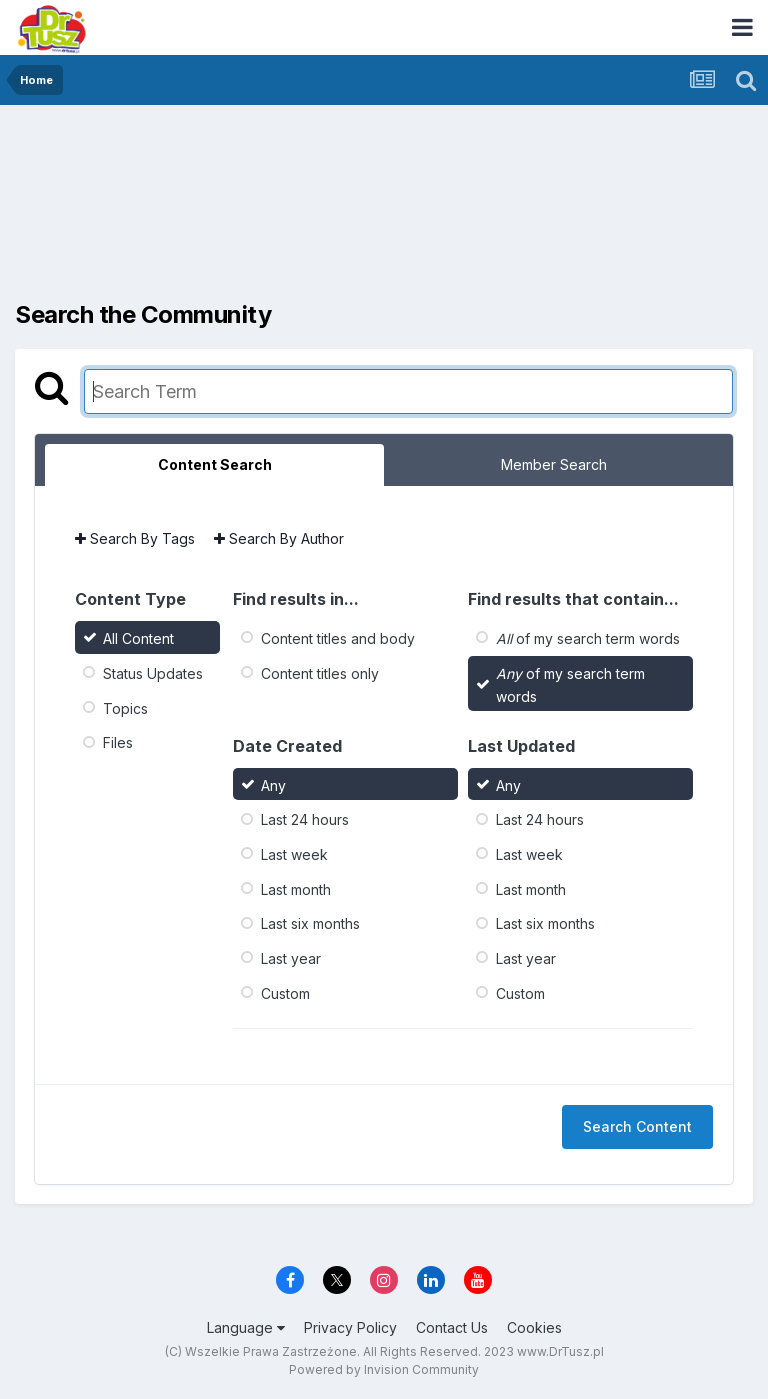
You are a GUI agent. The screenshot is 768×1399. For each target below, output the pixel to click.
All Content (138, 638)
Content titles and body (338, 638)
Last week (294, 854)
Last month (296, 888)
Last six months (310, 923)
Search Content (637, 1126)
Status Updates (153, 673)
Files (118, 742)
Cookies (534, 1327)
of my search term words (588, 638)
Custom (285, 992)
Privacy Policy (350, 1327)
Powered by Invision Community (384, 1369)
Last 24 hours (305, 819)
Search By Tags (135, 538)
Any (273, 784)
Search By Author (279, 538)
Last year (291, 958)
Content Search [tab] (215, 464)
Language (246, 1327)
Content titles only (320, 673)
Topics (125, 707)
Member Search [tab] (554, 464)
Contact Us (452, 1327)
